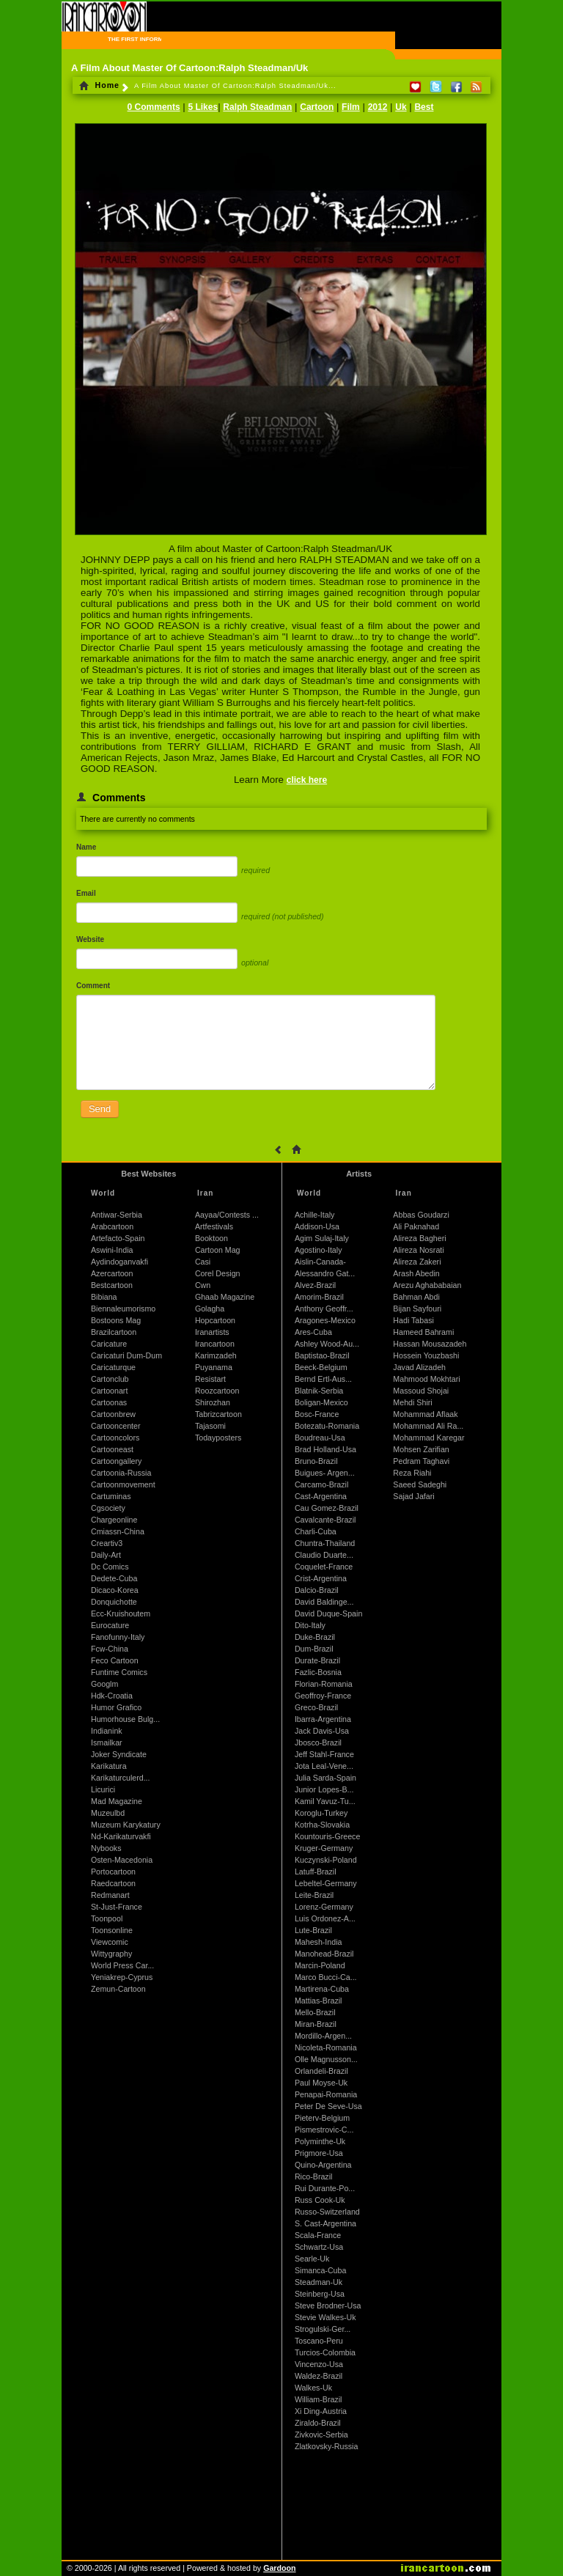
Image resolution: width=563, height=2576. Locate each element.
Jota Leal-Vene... (324, 1766)
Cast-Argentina (321, 1496)
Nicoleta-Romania (326, 2047)
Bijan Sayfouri (417, 1308)
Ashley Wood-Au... (327, 1343)
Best (423, 107)
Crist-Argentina (321, 1578)
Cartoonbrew (113, 1414)
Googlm (104, 1683)
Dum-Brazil (314, 1648)
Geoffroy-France (323, 1695)
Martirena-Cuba (322, 1988)
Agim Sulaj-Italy (322, 1238)
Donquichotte (114, 1601)
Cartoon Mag (217, 1249)
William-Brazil (318, 2399)
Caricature (109, 1343)
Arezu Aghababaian (427, 1285)
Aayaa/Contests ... (227, 1214)
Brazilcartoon (113, 1332)
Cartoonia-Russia (121, 1472)
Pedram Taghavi (421, 1461)
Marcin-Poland (320, 1965)
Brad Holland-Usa (325, 1449)
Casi (202, 1261)
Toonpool (106, 1918)
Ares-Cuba (313, 1332)
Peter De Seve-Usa (328, 2106)
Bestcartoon (112, 1285)
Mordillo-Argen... (323, 2035)
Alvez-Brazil (315, 1285)
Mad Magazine (116, 1801)
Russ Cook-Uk (320, 2200)
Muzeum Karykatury (126, 1824)
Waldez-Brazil (318, 2375)
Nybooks (106, 1848)
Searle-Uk (312, 2258)
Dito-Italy (310, 1625)
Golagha (209, 1308)
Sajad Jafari (413, 1496)
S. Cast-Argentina (325, 2223)
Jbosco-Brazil (318, 1742)
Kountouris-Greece (327, 1836)
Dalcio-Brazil (317, 1590)
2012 (378, 107)
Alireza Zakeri (417, 1261)
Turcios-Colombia (325, 2352)
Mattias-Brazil (318, 2000)
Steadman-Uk (318, 2282)
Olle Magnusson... (326, 2059)
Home (99, 85)
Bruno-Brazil (316, 1461)
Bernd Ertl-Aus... (323, 1379)
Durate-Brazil (317, 1660)
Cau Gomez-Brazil (326, 1508)
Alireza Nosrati (418, 1249)
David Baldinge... (324, 1601)
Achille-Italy (314, 1214)
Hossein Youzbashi (426, 1355)
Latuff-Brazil (315, 1871)
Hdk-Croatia (112, 1695)
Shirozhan (212, 1402)
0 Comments (154, 107)
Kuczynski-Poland (326, 1859)
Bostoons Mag (116, 1320)
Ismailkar (106, 1742)
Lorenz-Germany (324, 1906)
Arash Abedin (416, 1273)
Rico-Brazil (314, 2176)
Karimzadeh (216, 1355)
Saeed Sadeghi (419, 1484)
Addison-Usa (317, 1226)
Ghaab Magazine (224, 1296)
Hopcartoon (215, 1320)
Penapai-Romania (326, 2094)
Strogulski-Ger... (322, 2329)
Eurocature (110, 1625)
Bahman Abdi (416, 1296)
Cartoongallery (116, 1461)
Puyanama (213, 1367)
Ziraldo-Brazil (318, 2422)
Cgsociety (108, 1508)
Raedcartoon (113, 1883)
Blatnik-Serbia (319, 1390)
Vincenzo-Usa (319, 2364)
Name (86, 847)
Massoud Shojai (421, 1390)
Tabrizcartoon (218, 1414)
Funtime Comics (119, 1672)
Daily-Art (106, 1554)
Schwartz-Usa (319, 2246)
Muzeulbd (108, 1812)
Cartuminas (110, 1496)
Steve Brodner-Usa (328, 2305)
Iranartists (212, 1332)
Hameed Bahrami (423, 1332)
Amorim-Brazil (319, 1296)
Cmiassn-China (117, 1531)
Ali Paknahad (416, 1226)
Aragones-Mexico (325, 1320)
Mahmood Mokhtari (426, 1379)
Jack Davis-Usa (322, 1730)
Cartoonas (109, 1402)
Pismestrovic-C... (324, 2129)
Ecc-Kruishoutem (120, 1613)
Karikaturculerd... (120, 1777)
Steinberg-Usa (320, 2293)
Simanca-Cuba (320, 2270)
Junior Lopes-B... (324, 1789)
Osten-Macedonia (121, 1859)
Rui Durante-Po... (325, 2188)
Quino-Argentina (323, 2164)
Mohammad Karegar (428, 1437)
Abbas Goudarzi (421, 1214)
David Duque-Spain (328, 1613)
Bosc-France (317, 1414)
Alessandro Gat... (325, 1273)
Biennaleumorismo (123, 1308)
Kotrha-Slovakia (322, 1824)
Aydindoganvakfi (119, 1261)
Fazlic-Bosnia (318, 1672)
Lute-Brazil (313, 1930)
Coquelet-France (324, 1566)
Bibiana (104, 1296)
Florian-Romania (324, 1683)
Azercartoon (112, 1273)
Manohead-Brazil (324, 1953)
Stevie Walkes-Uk (325, 2317)
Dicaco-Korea (115, 1590)
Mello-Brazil (315, 2012)
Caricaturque (113, 1367)
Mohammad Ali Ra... (428, 1425)
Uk (400, 107)
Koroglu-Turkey (321, 1812)
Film (351, 107)
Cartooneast (112, 1449)
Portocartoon (113, 1871)
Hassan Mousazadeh (429, 1343)
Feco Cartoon (115, 1660)
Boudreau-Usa (320, 1437)
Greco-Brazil (316, 1707)
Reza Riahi (412, 1472)
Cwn (202, 1285)
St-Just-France (116, 1906)
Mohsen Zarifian (421, 1449)
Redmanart (110, 1895)
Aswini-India (112, 1249)
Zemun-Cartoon (118, 1988)
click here (307, 780)
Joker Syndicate (119, 1754)
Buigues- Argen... (325, 1472)
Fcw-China (109, 1648)
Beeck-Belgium (321, 1367)
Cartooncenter (116, 1425)
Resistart (210, 1379)
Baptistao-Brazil (322, 1355)
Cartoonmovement (123, 1484)
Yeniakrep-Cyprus (121, 1977)
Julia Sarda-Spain (325, 1777)
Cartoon (317, 107)
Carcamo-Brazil (321, 1484)
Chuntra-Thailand (325, 1543)
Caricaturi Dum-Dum (126, 1355)
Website (90, 939)
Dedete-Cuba (114, 1578)
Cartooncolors (115, 1437)
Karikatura (109, 1766)
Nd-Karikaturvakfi (121, 1836)
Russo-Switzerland (327, 2211)
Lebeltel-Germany (326, 1883)
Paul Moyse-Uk (321, 2082)
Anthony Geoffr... (324, 1308)
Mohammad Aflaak (425, 1414)
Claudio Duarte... (324, 1554)
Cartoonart (109, 1390)
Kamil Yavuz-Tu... (325, 1801)
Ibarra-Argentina (323, 1719)
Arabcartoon (112, 1226)
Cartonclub (110, 1379)
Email (86, 893)
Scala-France (318, 2235)
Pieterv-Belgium (322, 2117)
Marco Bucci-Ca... (326, 1977)
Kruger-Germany (324, 1848)
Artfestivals (214, 1226)
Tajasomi (210, 1425)
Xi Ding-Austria (321, 2411)
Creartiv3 (106, 1543)
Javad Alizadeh (419, 1367)
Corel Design (217, 1273)
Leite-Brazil (314, 1895)
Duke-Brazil (315, 1637)
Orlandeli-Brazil (321, 2071)
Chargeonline (114, 1519)
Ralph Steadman (257, 107)
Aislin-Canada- (320, 1261)
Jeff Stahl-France (324, 1754)
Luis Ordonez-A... (325, 1918)
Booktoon (211, 1238)
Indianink (106, 1730)
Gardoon (279, 2568)
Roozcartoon (217, 1390)
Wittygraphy (111, 1953)
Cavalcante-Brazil (325, 1519)
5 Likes (203, 107)
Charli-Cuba (315, 1531)
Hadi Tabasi (413, 1320)
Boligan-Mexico (321, 1402)
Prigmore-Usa (319, 2153)
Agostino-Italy (318, 1249)
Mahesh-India (318, 1941)
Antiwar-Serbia (116, 1214)
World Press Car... (122, 1965)
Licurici (103, 1789)
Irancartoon (215, 1343)
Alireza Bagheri (419, 1238)
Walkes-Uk (313, 2387)
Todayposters (218, 1437)
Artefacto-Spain (117, 1238)
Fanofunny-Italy (117, 1637)
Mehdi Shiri (412, 1402)
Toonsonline (112, 1930)
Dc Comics (110, 1566)
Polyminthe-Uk (320, 2141)
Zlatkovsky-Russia (326, 2446)
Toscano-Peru (319, 2340)
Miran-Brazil (315, 2024)
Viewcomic (109, 1941)
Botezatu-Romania (327, 1425)
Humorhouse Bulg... (125, 1719)
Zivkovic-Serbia (321, 2434)
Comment (93, 986)
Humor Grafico (116, 1707)
